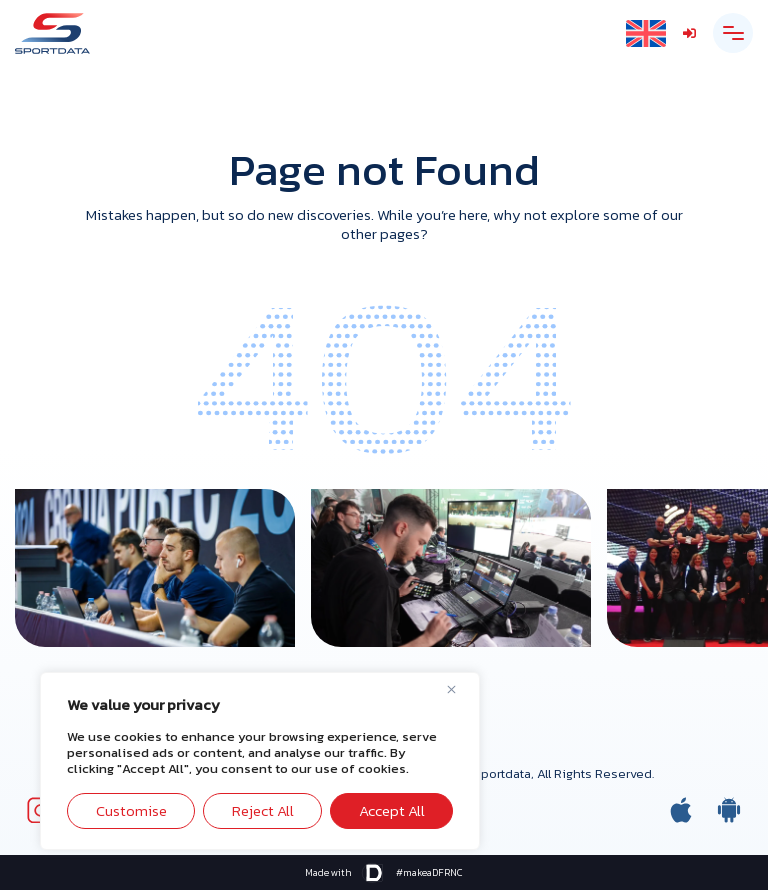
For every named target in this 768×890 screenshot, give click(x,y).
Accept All (392, 810)
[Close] (459, 689)
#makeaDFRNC (429, 872)
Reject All (263, 810)
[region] (260, 761)
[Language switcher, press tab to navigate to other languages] (646, 33)
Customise (131, 810)
